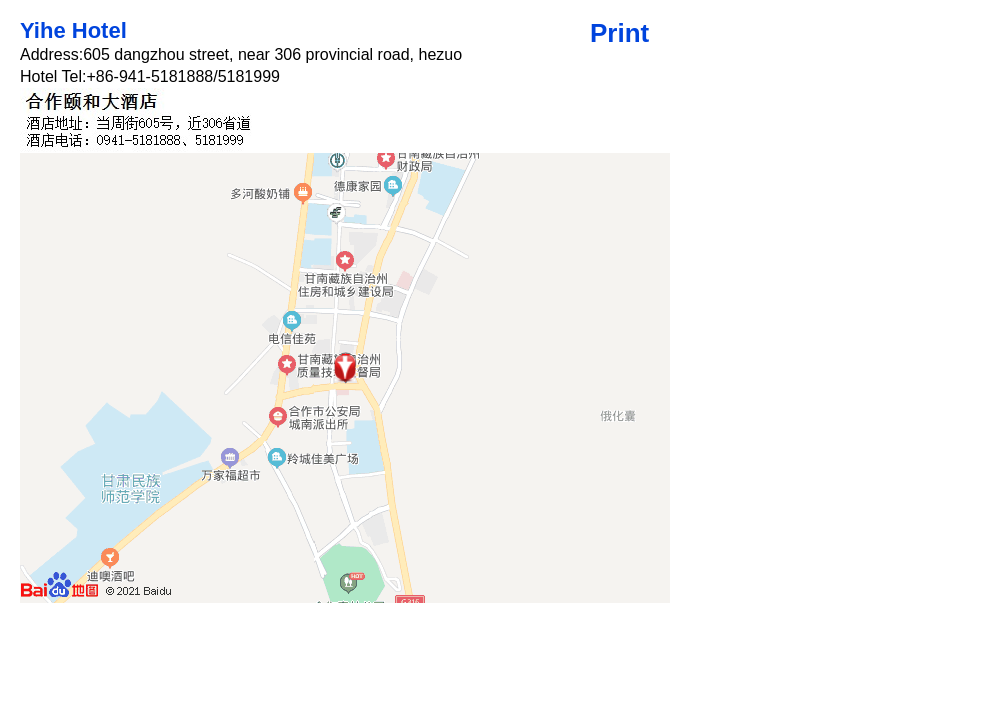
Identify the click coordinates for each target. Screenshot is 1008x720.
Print (619, 33)
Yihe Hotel (73, 30)
